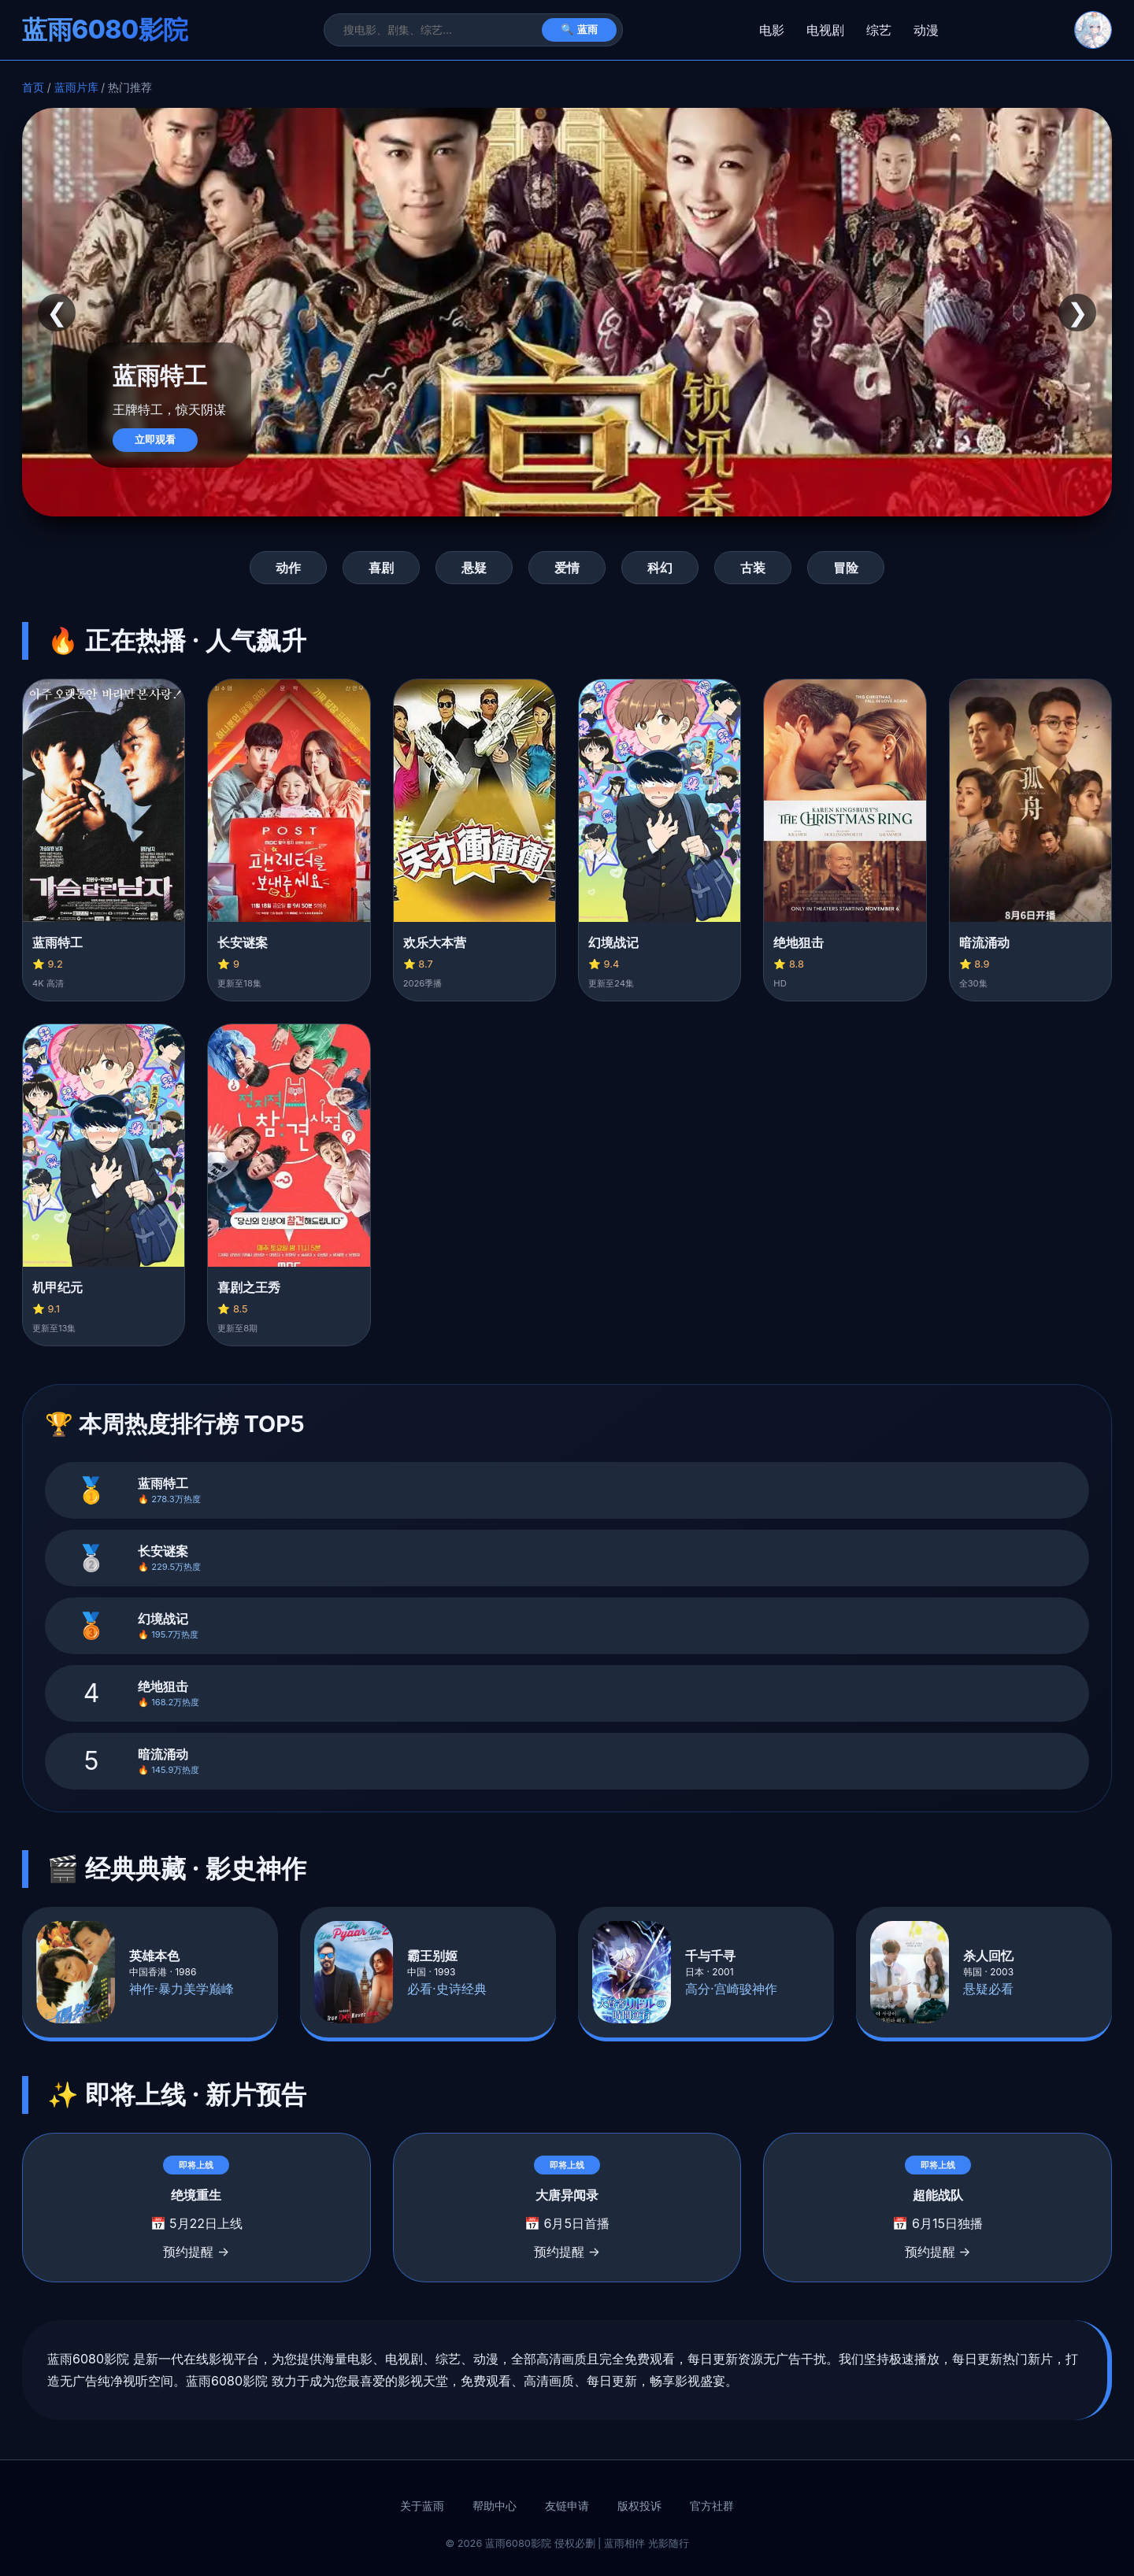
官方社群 (712, 2506)
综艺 (878, 30)
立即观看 (155, 440)
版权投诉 (639, 2506)
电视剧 (825, 30)
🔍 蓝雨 (579, 29)
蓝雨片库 (76, 87)
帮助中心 (494, 2506)
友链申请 (567, 2506)
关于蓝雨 (422, 2506)
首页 (33, 87)
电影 (771, 30)
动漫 (926, 30)
